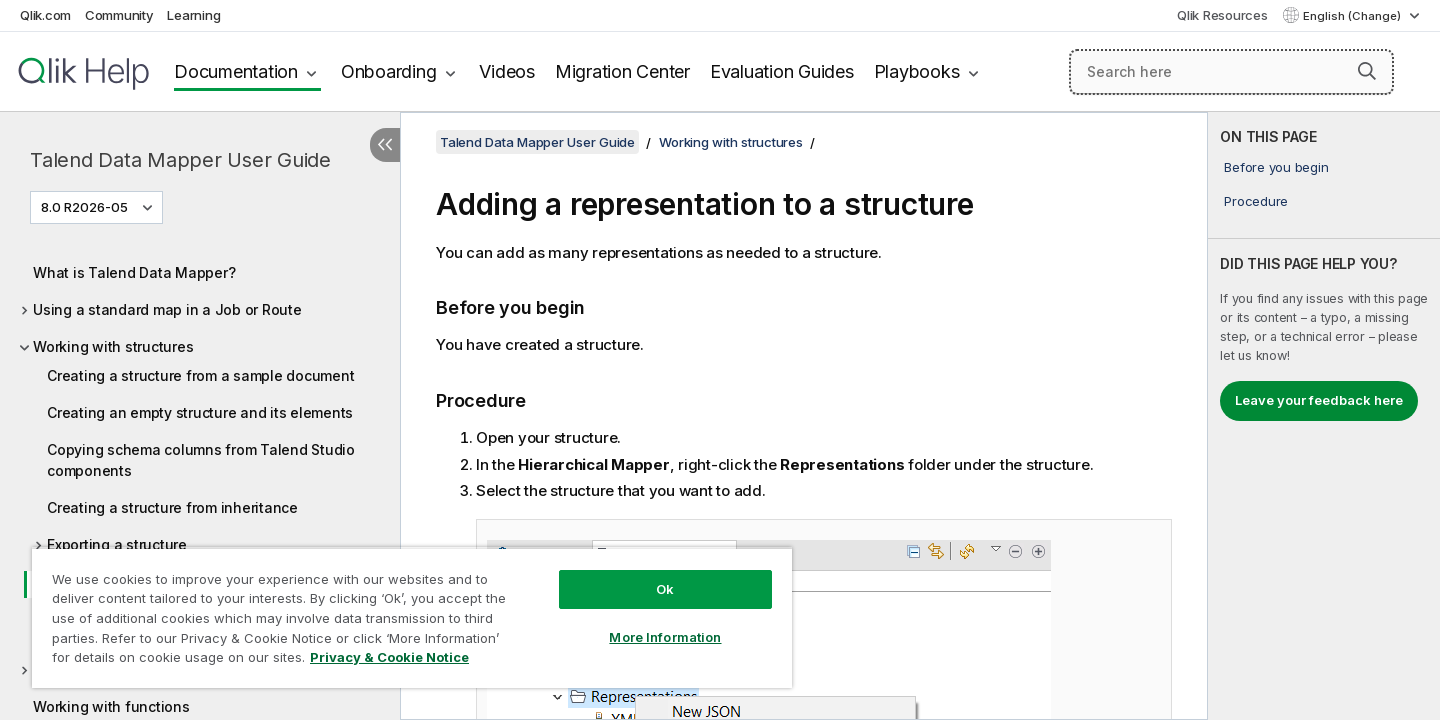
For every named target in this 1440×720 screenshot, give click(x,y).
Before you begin (1276, 167)
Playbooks (917, 71)
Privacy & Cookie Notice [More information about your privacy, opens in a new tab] (389, 657)
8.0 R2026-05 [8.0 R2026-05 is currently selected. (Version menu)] (86, 207)
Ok (665, 589)
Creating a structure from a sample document (200, 375)
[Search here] (1231, 72)
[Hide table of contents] (385, 145)
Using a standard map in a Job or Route (167, 309)
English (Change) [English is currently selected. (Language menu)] (1353, 16)
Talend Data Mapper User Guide (180, 160)
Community (119, 15)
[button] (1367, 71)
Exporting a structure (117, 544)
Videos (507, 71)
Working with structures (113, 346)
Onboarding (389, 71)
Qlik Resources (1222, 15)
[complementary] (1324, 416)
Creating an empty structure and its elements (200, 412)
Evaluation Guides (782, 71)
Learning (193, 15)
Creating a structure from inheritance (172, 507)
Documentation (236, 71)
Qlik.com (45, 15)
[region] (412, 617)
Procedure (1256, 201)
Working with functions (111, 706)
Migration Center (622, 71)
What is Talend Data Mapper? (134, 272)
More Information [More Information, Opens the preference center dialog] (665, 637)
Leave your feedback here (1319, 400)
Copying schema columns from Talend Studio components (201, 460)
